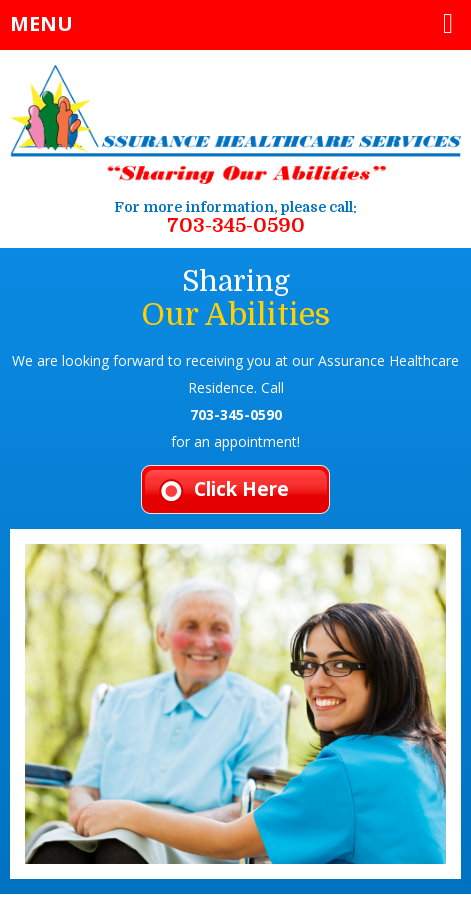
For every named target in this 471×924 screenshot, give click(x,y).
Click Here (241, 489)
